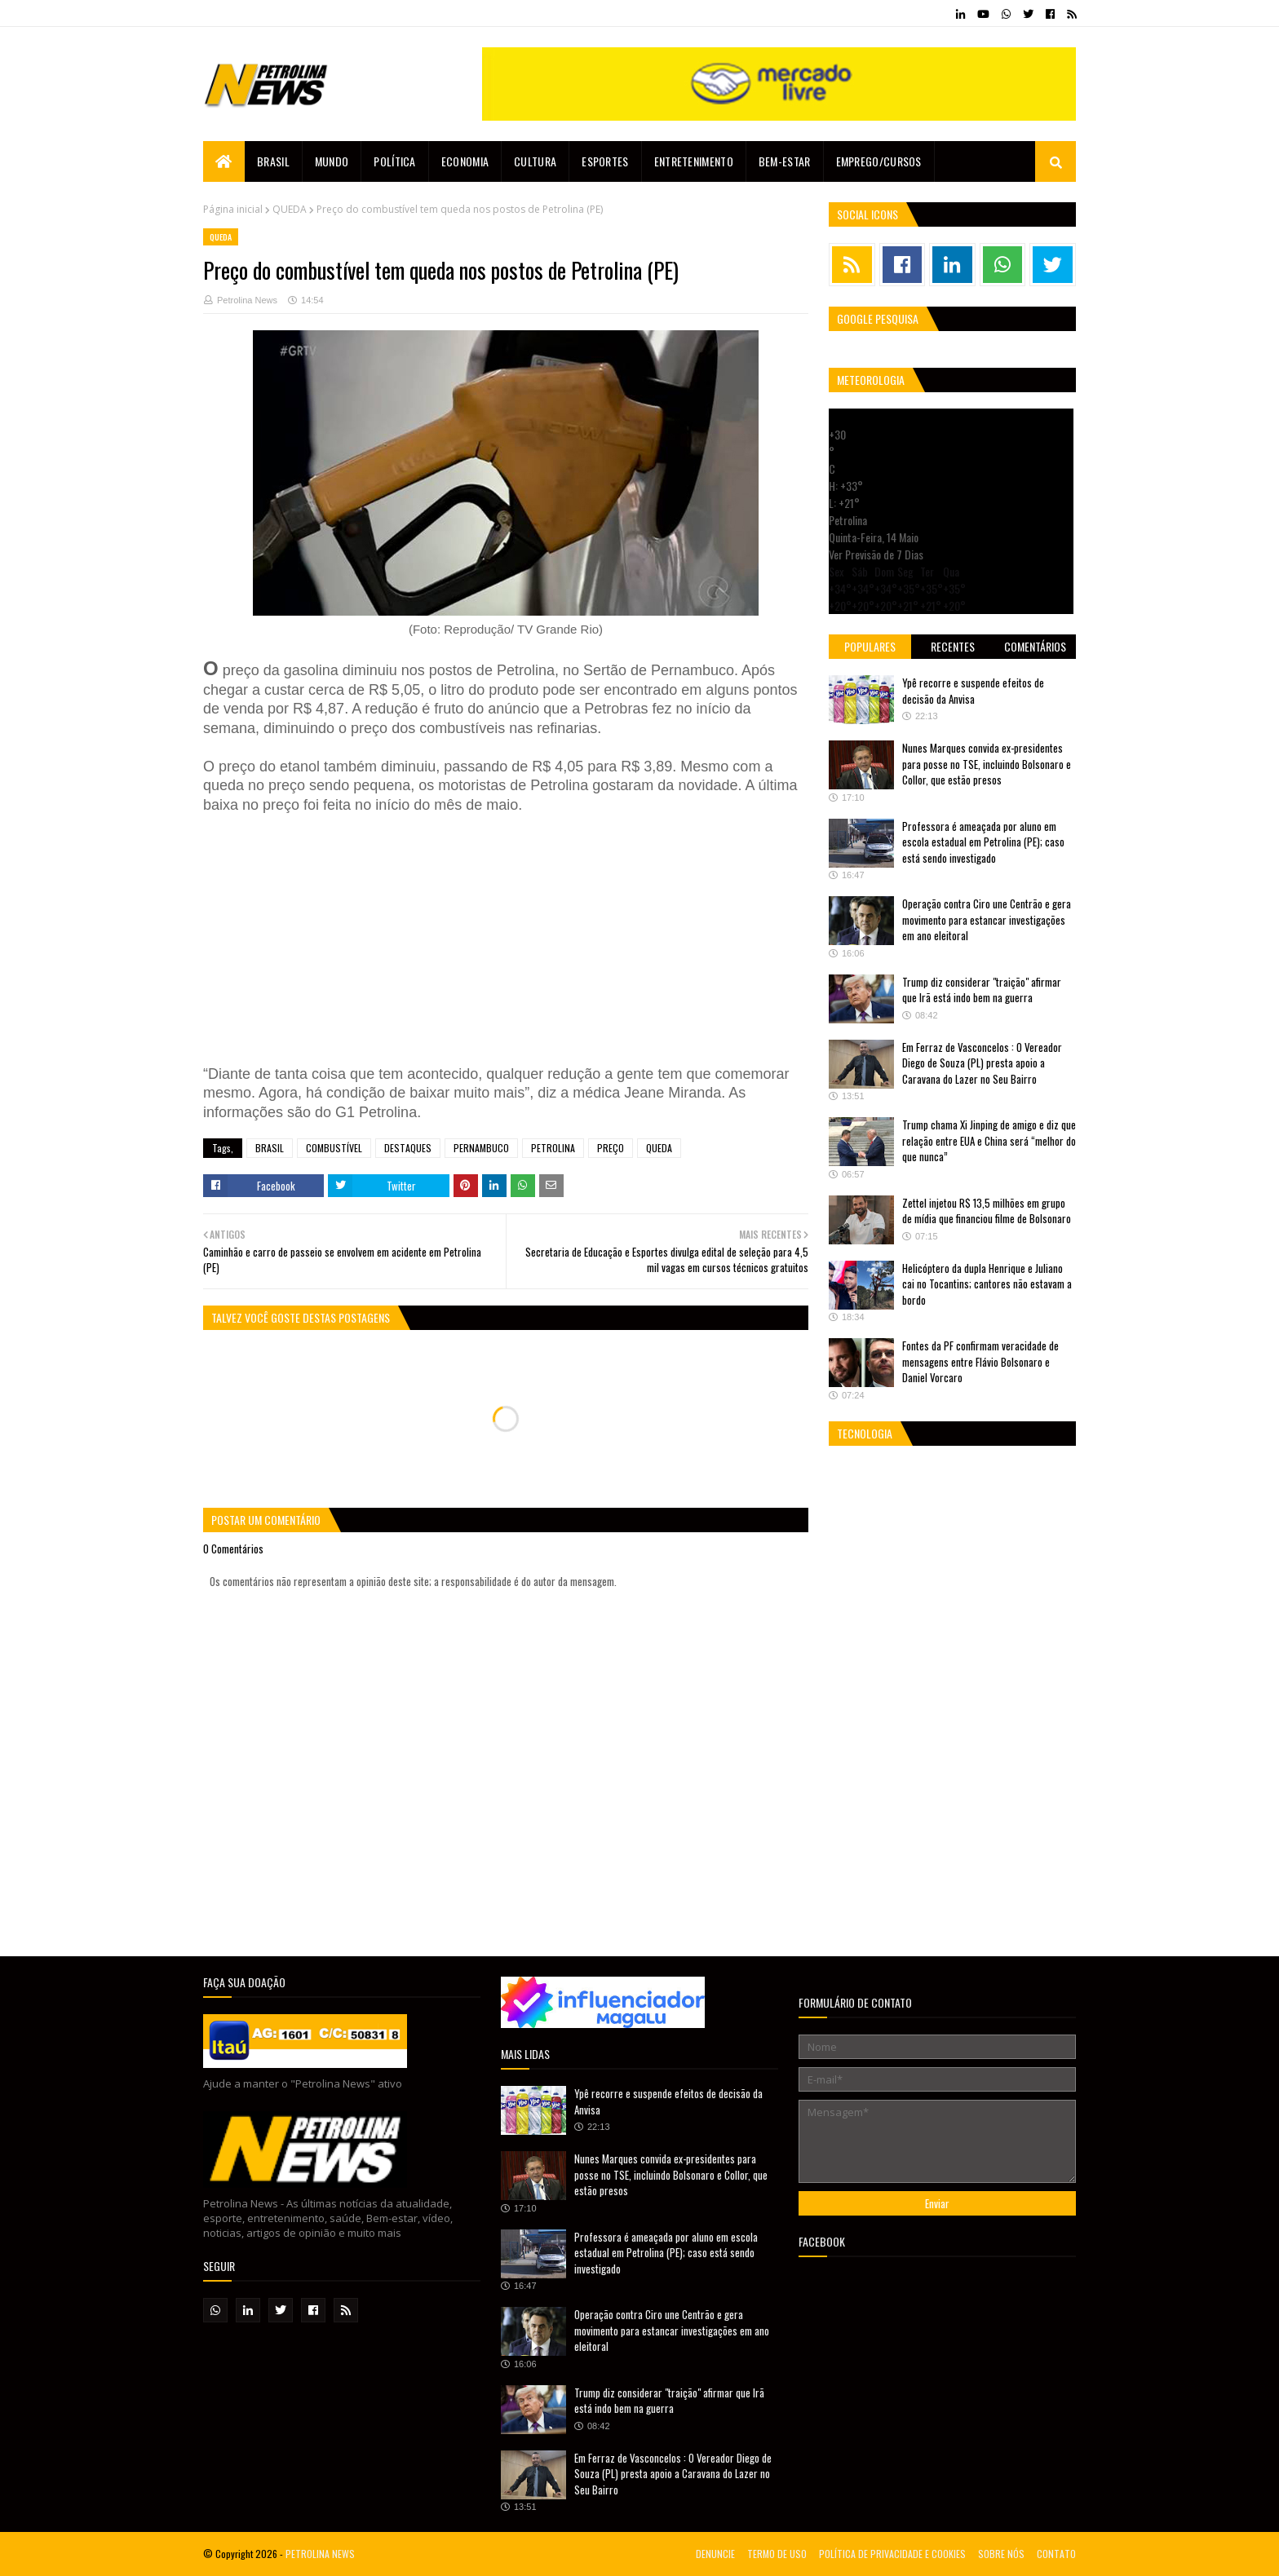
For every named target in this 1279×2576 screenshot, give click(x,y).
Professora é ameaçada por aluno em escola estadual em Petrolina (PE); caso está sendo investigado (983, 842)
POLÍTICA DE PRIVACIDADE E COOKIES (892, 2554)
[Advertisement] (448, 937)
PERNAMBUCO (481, 1148)
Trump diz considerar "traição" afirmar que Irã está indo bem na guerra (981, 990)
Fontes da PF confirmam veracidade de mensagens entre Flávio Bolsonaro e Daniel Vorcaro (980, 1361)
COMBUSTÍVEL (334, 1148)
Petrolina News (247, 300)
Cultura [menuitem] (535, 161)
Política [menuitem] (394, 161)
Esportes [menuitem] (605, 161)
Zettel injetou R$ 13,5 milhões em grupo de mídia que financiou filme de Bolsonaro (986, 1211)
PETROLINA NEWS (320, 2554)
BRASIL (269, 1148)
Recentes (953, 646)
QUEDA (289, 209)
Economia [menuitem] (465, 161)
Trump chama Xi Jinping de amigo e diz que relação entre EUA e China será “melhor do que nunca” (989, 1140)
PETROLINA (553, 1148)
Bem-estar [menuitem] (785, 161)
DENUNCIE (715, 2554)
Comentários (1035, 646)
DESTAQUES (407, 1148)
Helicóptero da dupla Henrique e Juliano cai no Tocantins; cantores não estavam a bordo (987, 1284)
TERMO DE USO (777, 2554)
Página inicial (233, 209)
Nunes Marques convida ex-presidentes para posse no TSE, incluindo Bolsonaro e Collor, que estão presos (986, 764)
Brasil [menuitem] (273, 161)
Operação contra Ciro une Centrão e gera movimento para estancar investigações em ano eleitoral (986, 919)
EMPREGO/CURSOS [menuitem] (879, 161)
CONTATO (1056, 2554)
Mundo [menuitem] (332, 161)
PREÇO (610, 1148)
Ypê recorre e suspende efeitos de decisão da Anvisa (973, 690)
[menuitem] (224, 161)
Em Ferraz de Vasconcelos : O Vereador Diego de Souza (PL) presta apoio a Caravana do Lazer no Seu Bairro (982, 1063)
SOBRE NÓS (1001, 2554)
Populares (870, 646)
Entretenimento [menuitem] (693, 161)
